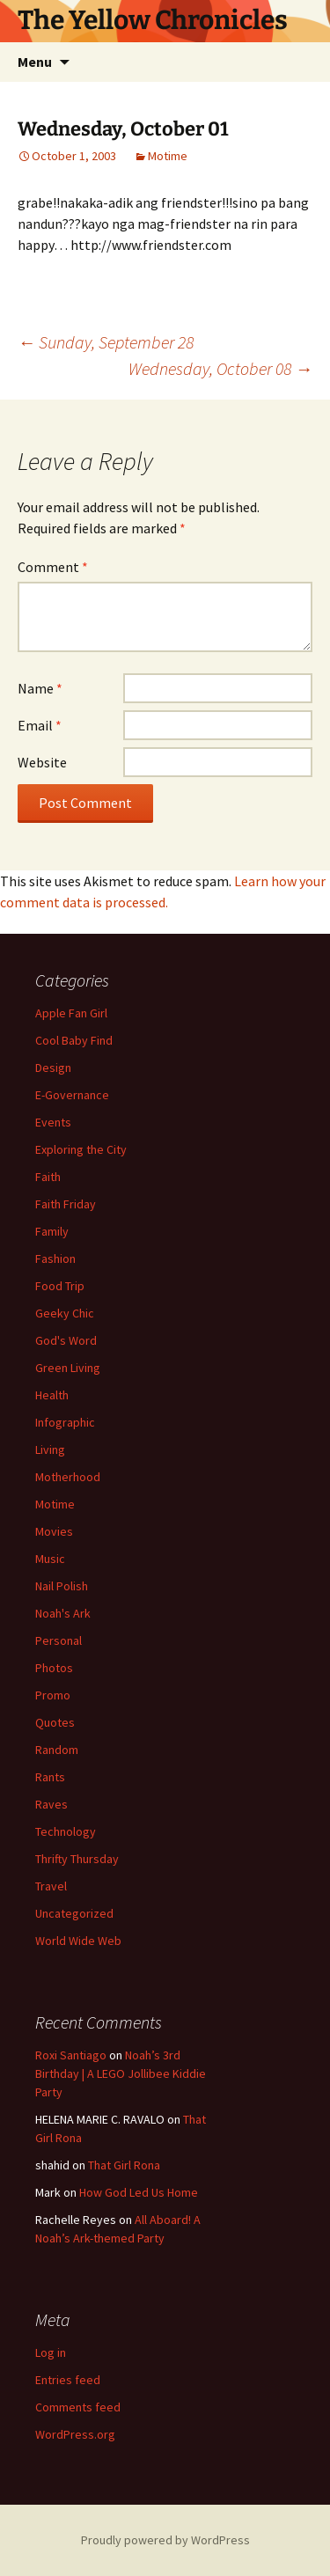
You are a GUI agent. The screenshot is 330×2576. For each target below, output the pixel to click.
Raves (51, 1804)
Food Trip (59, 1286)
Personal (58, 1640)
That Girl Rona (124, 2165)
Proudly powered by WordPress (165, 2540)
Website (42, 762)
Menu (35, 61)
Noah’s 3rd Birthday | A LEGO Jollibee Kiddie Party (120, 2073)
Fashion (55, 1258)
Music (50, 1559)
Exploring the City (81, 1149)
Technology (65, 1831)
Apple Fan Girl (71, 1013)
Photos (54, 1668)
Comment (53, 567)
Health (52, 1395)
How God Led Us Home (138, 2192)
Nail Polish (61, 1586)
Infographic (65, 1422)
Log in (50, 2352)
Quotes (55, 1722)
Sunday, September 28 (106, 342)
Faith (48, 1177)
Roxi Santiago (70, 2055)
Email (40, 725)
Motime (167, 156)
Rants (50, 1777)
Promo (52, 1695)
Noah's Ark (63, 1613)
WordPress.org (75, 2434)
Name (40, 688)
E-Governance (72, 1095)
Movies (54, 1531)
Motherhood (67, 1477)
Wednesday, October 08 (220, 368)
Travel (51, 1886)
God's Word (66, 1340)
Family (52, 1231)
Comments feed (78, 2407)
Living (50, 1449)
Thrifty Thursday (77, 1859)
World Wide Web (78, 1941)
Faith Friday (65, 1204)
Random (56, 1750)
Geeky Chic (64, 1313)
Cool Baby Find (74, 1040)
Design (53, 1067)
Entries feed (67, 2380)
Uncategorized (74, 1913)
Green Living (67, 1368)
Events (53, 1122)
